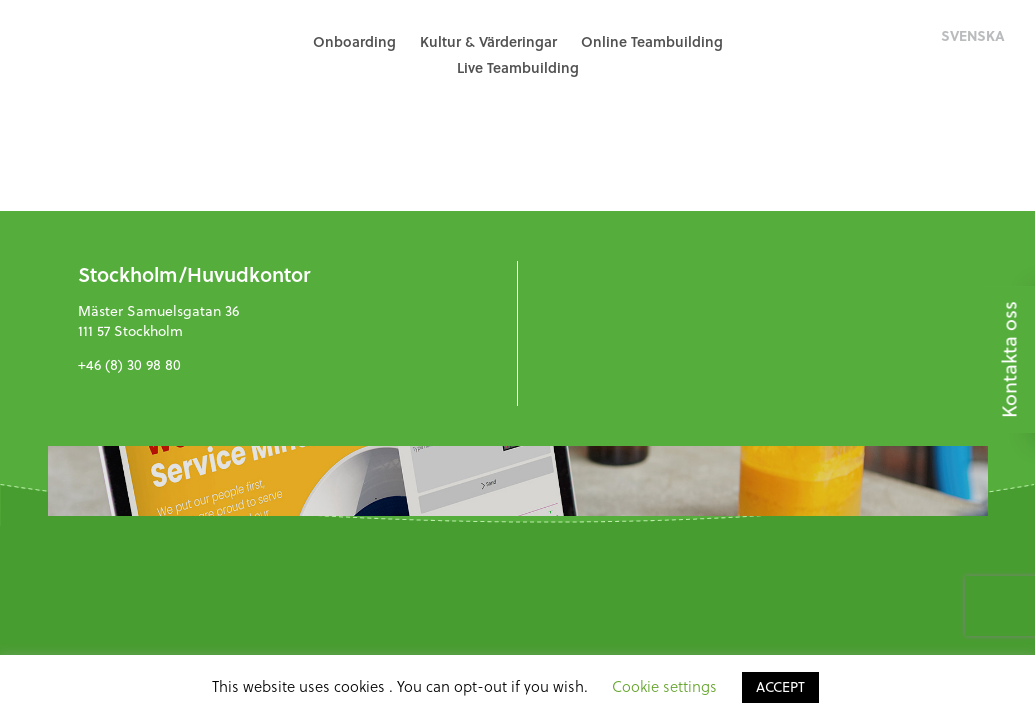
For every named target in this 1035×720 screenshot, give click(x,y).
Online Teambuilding (652, 41)
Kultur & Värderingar (488, 41)
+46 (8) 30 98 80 (129, 365)
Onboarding (354, 41)
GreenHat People (110, 55)
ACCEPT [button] (780, 687)
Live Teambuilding (518, 67)
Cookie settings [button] (664, 686)
